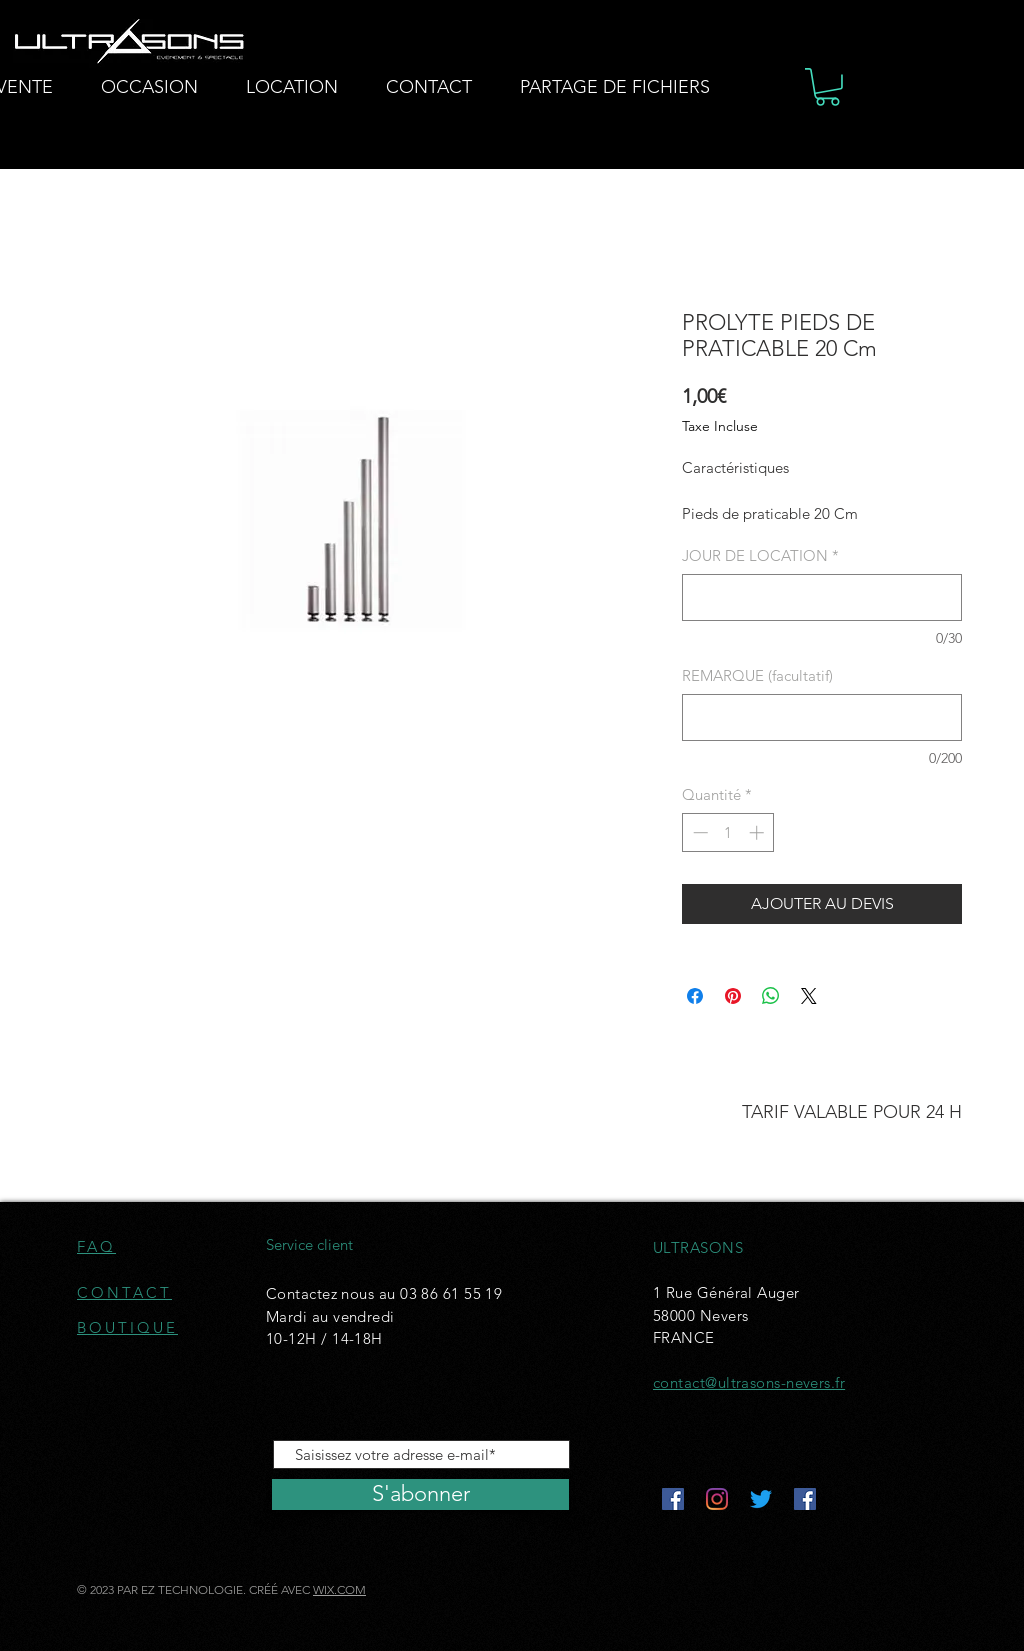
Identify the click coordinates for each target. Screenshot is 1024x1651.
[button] (827, 87)
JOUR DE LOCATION (760, 555)
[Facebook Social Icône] (673, 1499)
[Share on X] (809, 996)
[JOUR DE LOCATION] (822, 597)
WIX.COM (339, 1589)
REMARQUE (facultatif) (757, 675)
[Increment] (758, 832)
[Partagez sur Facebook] (695, 996)
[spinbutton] (728, 832)
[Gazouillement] (761, 1499)
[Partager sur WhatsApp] (771, 996)
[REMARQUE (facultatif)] (822, 717)
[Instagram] (717, 1499)
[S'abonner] (420, 1494)
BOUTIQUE (127, 1327)
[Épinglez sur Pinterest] (733, 996)
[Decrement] (698, 832)
